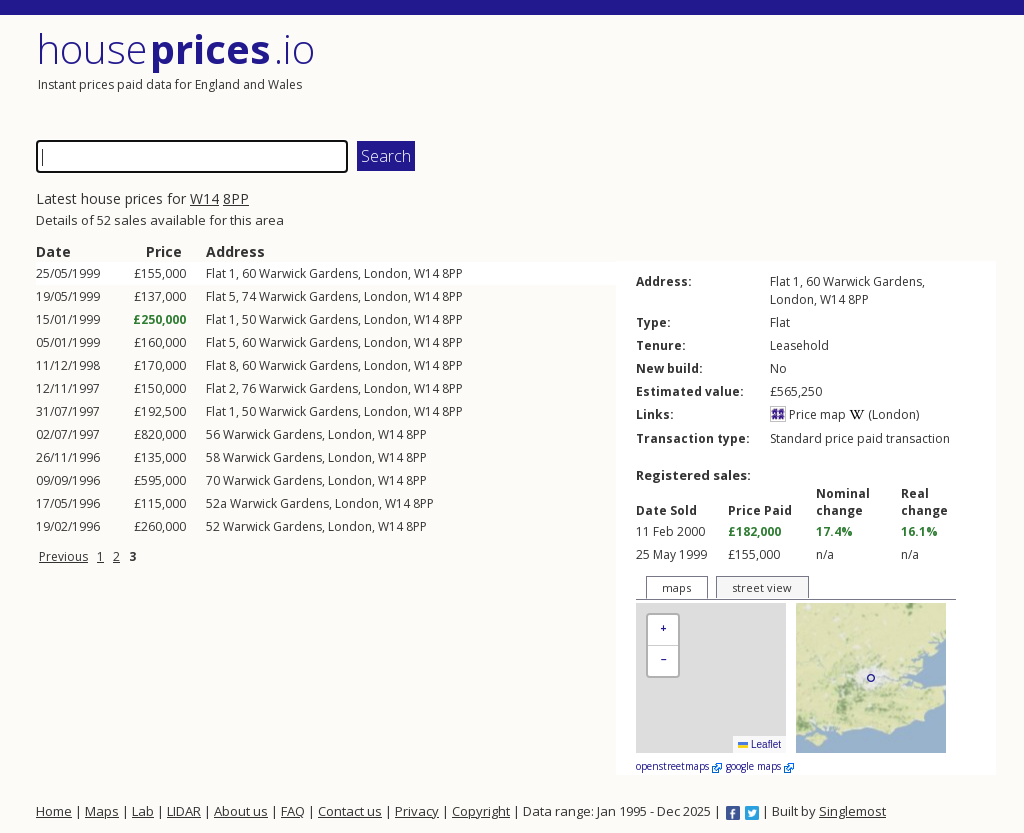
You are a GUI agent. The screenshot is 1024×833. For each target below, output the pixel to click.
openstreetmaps (679, 766)
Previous (63, 556)
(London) (884, 414)
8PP (236, 198)
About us (241, 811)
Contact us (350, 811)
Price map (808, 414)
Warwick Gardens (308, 273)
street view (762, 587)
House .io (175, 48)
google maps (760, 766)
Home (54, 811)
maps (676, 587)
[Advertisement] (756, 75)
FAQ (293, 811)
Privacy (417, 811)
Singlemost (852, 811)
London (386, 273)
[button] (663, 630)
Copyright (481, 811)
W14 (204, 198)
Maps (102, 811)
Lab (143, 811)
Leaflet (759, 744)
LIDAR (184, 811)
